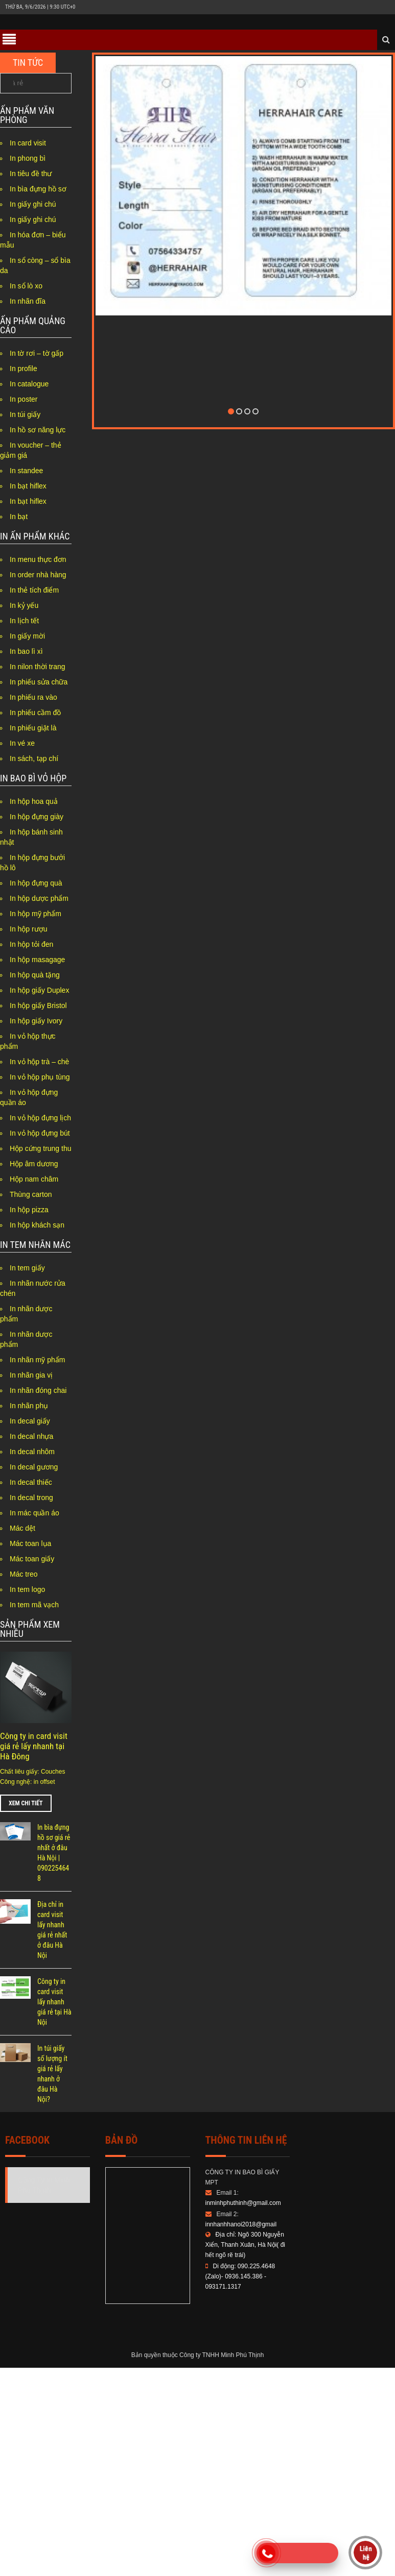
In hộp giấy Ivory (36, 1021)
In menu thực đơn (38, 559)
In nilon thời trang (37, 667)
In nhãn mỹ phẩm (37, 1360)
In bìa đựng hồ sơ (38, 189)
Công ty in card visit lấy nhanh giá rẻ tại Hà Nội (54, 2001)
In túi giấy (25, 414)
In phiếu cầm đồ (35, 712)
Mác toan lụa (30, 1543)
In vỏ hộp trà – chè (39, 1062)
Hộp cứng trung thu (41, 1148)
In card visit (28, 143)
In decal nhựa (31, 1436)
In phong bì (27, 158)
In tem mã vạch (34, 1605)
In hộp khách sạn (37, 1225)
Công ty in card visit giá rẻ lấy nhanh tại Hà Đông (33, 1746)
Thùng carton (31, 1194)
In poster (23, 399)
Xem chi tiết (26, 1803)
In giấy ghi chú (33, 204)
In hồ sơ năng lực (37, 430)
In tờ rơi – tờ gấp (36, 353)
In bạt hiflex (28, 486)
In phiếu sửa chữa (38, 682)
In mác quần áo (34, 1513)
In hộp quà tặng (35, 975)
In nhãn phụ (29, 1406)
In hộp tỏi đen (31, 944)
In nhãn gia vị (31, 1375)
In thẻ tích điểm (34, 590)
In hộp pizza (29, 1210)
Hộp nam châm (34, 1179)
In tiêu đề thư (31, 173)
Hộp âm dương (34, 1164)
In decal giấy (30, 1421)
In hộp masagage (37, 959)
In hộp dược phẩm (39, 898)
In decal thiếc (31, 1482)
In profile (23, 368)
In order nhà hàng (38, 575)
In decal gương (34, 1467)
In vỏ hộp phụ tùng (40, 1077)
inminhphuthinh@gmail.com (243, 2202)
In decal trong (31, 1497)
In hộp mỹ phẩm (35, 914)
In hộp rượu (28, 929)
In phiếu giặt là (33, 728)
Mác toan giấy (32, 1559)
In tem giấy (27, 1268)
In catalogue (29, 384)
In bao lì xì (26, 651)
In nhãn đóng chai (38, 1390)
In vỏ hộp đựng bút (40, 1133)
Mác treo (23, 1574)
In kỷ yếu (24, 605)
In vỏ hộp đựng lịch (40, 1118)
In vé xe (22, 743)
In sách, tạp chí (34, 758)
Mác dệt (22, 1528)
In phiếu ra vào (33, 697)
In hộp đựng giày (36, 817)
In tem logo (27, 1589)
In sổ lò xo (26, 286)
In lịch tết (24, 621)
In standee (26, 471)
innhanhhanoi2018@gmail (241, 2224)
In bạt (19, 516)
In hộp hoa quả (34, 801)
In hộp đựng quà (36, 883)
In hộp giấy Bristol (38, 1005)
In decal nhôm (32, 1452)
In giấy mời (27, 636)
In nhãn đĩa (27, 301)
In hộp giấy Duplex (39, 990)
